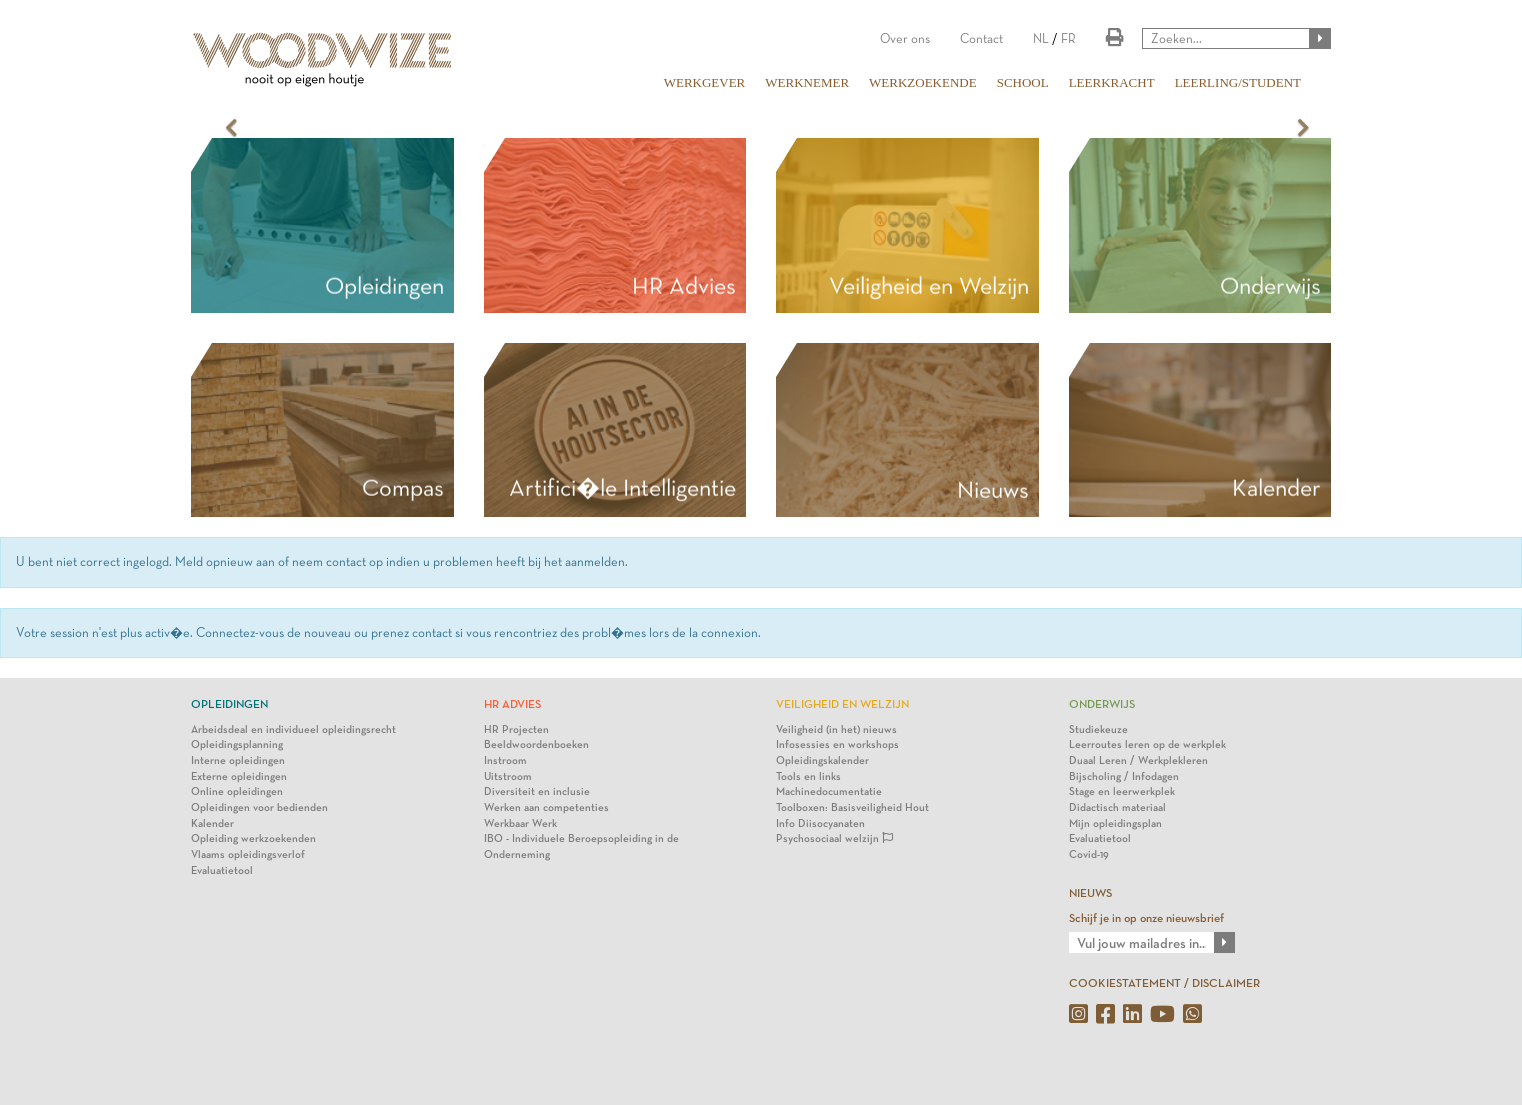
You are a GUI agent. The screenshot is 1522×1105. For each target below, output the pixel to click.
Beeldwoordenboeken (536, 744)
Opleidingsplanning (237, 744)
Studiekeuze (1098, 729)
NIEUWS (1090, 893)
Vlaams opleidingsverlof (248, 854)
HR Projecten (516, 729)
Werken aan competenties (546, 807)
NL (1041, 38)
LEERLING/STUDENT (1238, 82)
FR (1068, 38)
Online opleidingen (237, 791)
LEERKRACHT (1112, 82)
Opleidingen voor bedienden (259, 807)
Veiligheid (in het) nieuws (836, 729)
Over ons (905, 38)
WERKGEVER (705, 82)
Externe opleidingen (239, 776)
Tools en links (808, 776)
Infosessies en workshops (837, 744)
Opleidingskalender (822, 760)
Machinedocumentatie (829, 791)
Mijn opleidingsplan (1115, 823)
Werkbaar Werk (520, 823)
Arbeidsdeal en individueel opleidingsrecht (293, 729)
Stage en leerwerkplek (1122, 791)
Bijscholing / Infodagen (1124, 776)
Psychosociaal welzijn (834, 838)
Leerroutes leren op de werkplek (1147, 744)
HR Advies (684, 286)
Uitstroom (508, 776)
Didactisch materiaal (1117, 807)
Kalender (212, 823)
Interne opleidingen (238, 760)
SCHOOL (1023, 82)
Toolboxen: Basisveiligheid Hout (852, 807)
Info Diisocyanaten (820, 823)
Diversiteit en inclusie (537, 791)
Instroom (505, 760)
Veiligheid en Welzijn (929, 286)
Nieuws (993, 490)
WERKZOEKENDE (923, 82)
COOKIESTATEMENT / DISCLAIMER (1164, 983)
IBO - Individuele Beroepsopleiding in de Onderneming (581, 846)
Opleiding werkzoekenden (253, 838)
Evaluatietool (222, 870)
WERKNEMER (807, 82)
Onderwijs (1270, 286)
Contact (981, 38)
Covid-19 (1089, 854)
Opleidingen (384, 286)
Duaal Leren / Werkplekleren (1138, 760)
